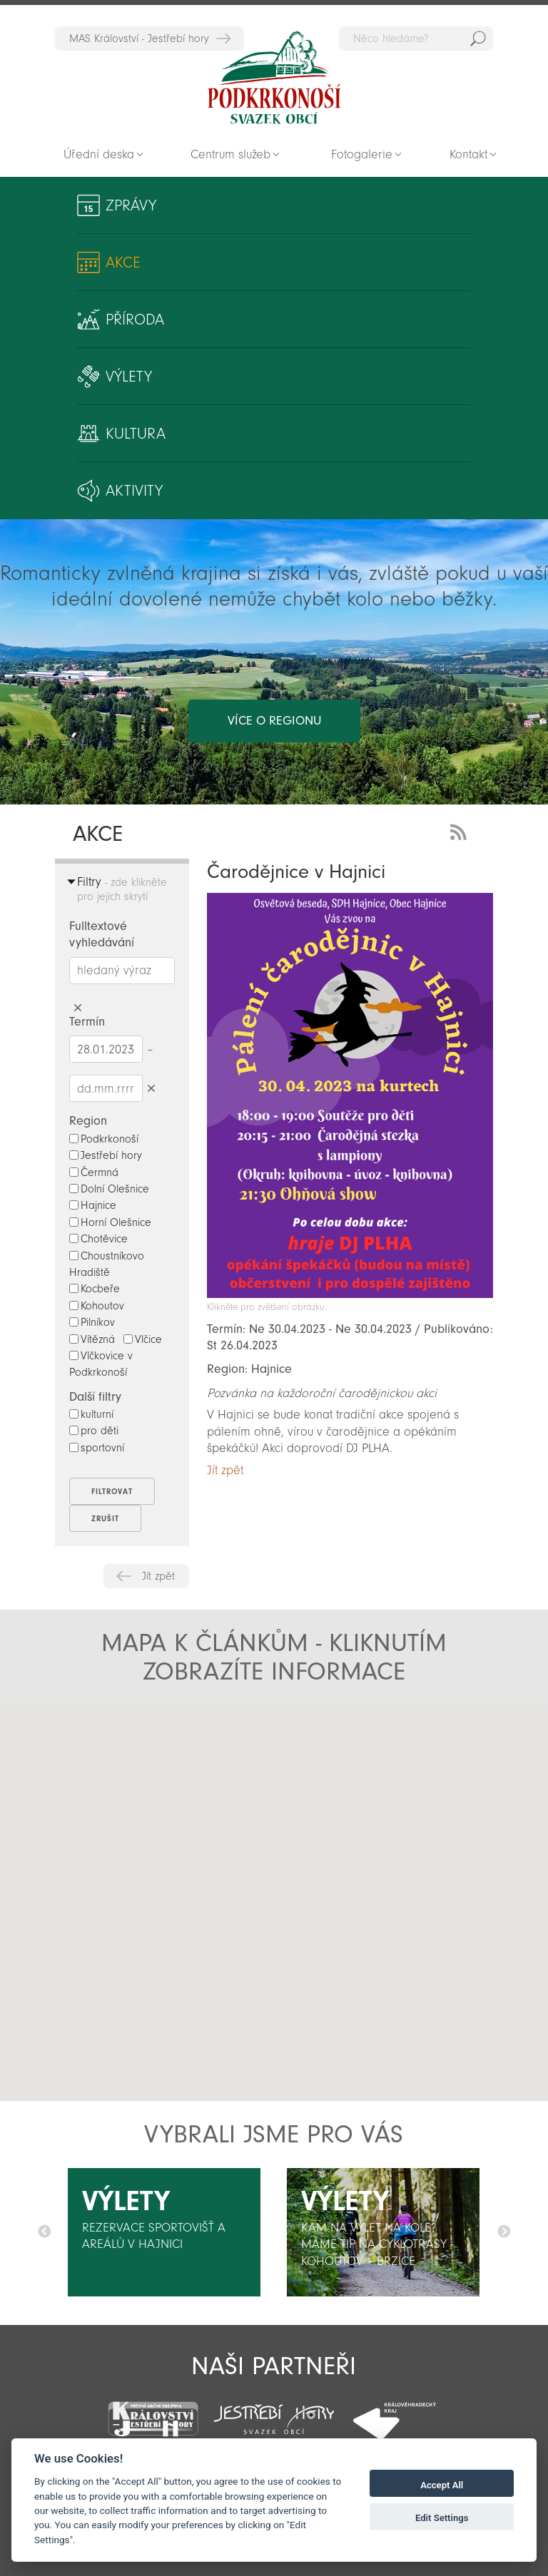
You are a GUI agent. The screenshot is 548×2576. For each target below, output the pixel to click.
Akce (123, 262)
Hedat (478, 38)
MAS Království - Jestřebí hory (139, 38)
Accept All (441, 2485)
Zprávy (131, 205)
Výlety (129, 376)
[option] (164, 2232)
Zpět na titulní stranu (274, 77)
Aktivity (134, 490)
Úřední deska (99, 154)
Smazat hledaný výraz (78, 1008)
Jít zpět (158, 1576)
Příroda (135, 319)
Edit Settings (442, 2518)
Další (504, 2232)
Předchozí (44, 2232)
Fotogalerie (361, 154)
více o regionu (274, 720)
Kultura (136, 433)
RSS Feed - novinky (461, 830)
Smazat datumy (151, 1088)
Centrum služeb (230, 154)
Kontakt (468, 154)
